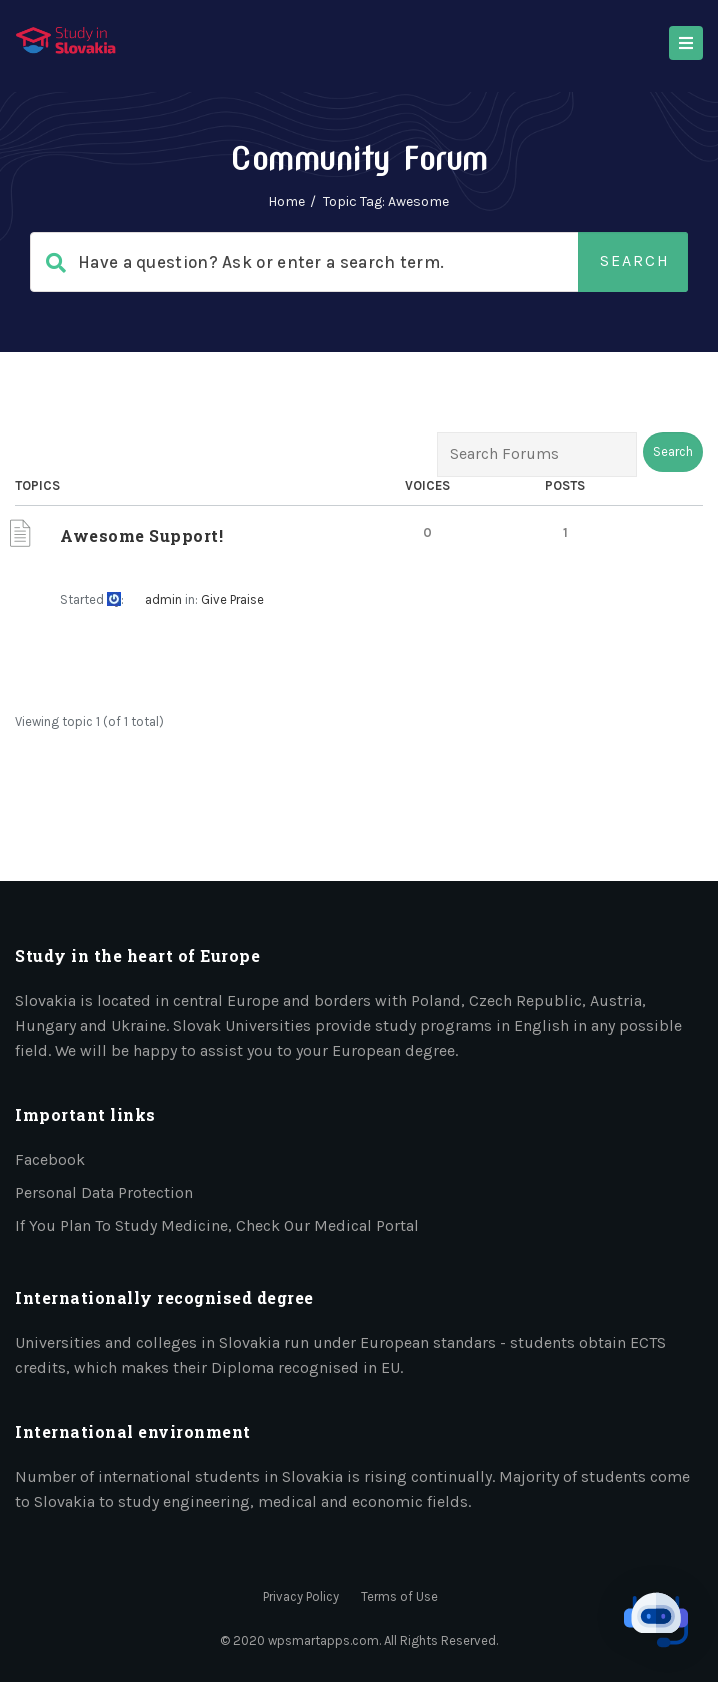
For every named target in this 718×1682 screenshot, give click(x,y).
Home (286, 201)
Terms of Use (399, 1596)
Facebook (50, 1159)
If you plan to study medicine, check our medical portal (217, 1225)
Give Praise (232, 599)
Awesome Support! (141, 535)
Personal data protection (104, 1192)
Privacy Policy (301, 1596)
